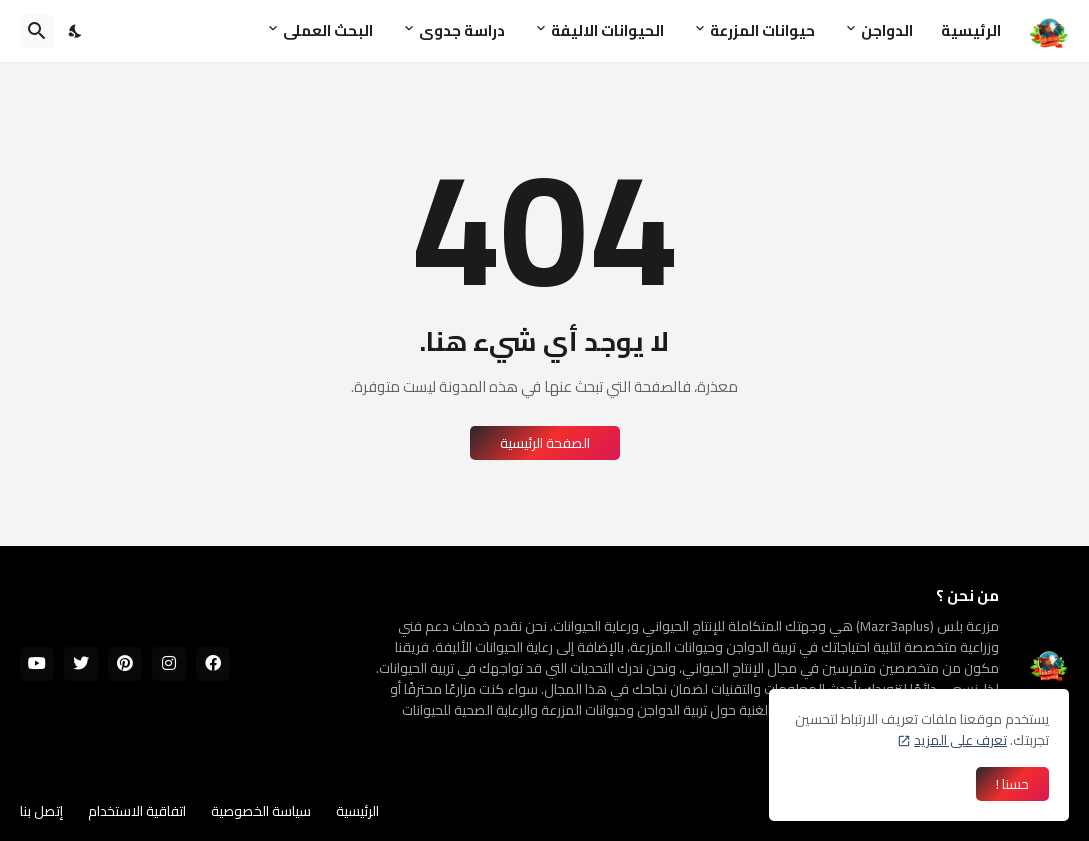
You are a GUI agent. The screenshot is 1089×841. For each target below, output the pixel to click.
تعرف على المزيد (960, 740)
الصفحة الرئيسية (545, 443)
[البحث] (37, 31)
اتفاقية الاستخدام (137, 811)
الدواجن (887, 30)
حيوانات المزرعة (762, 30)
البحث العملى (328, 30)
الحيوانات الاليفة (607, 30)
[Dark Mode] (76, 31)
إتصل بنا (41, 811)
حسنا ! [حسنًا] (1012, 784)
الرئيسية (971, 30)
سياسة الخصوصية (261, 811)
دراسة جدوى (462, 30)
